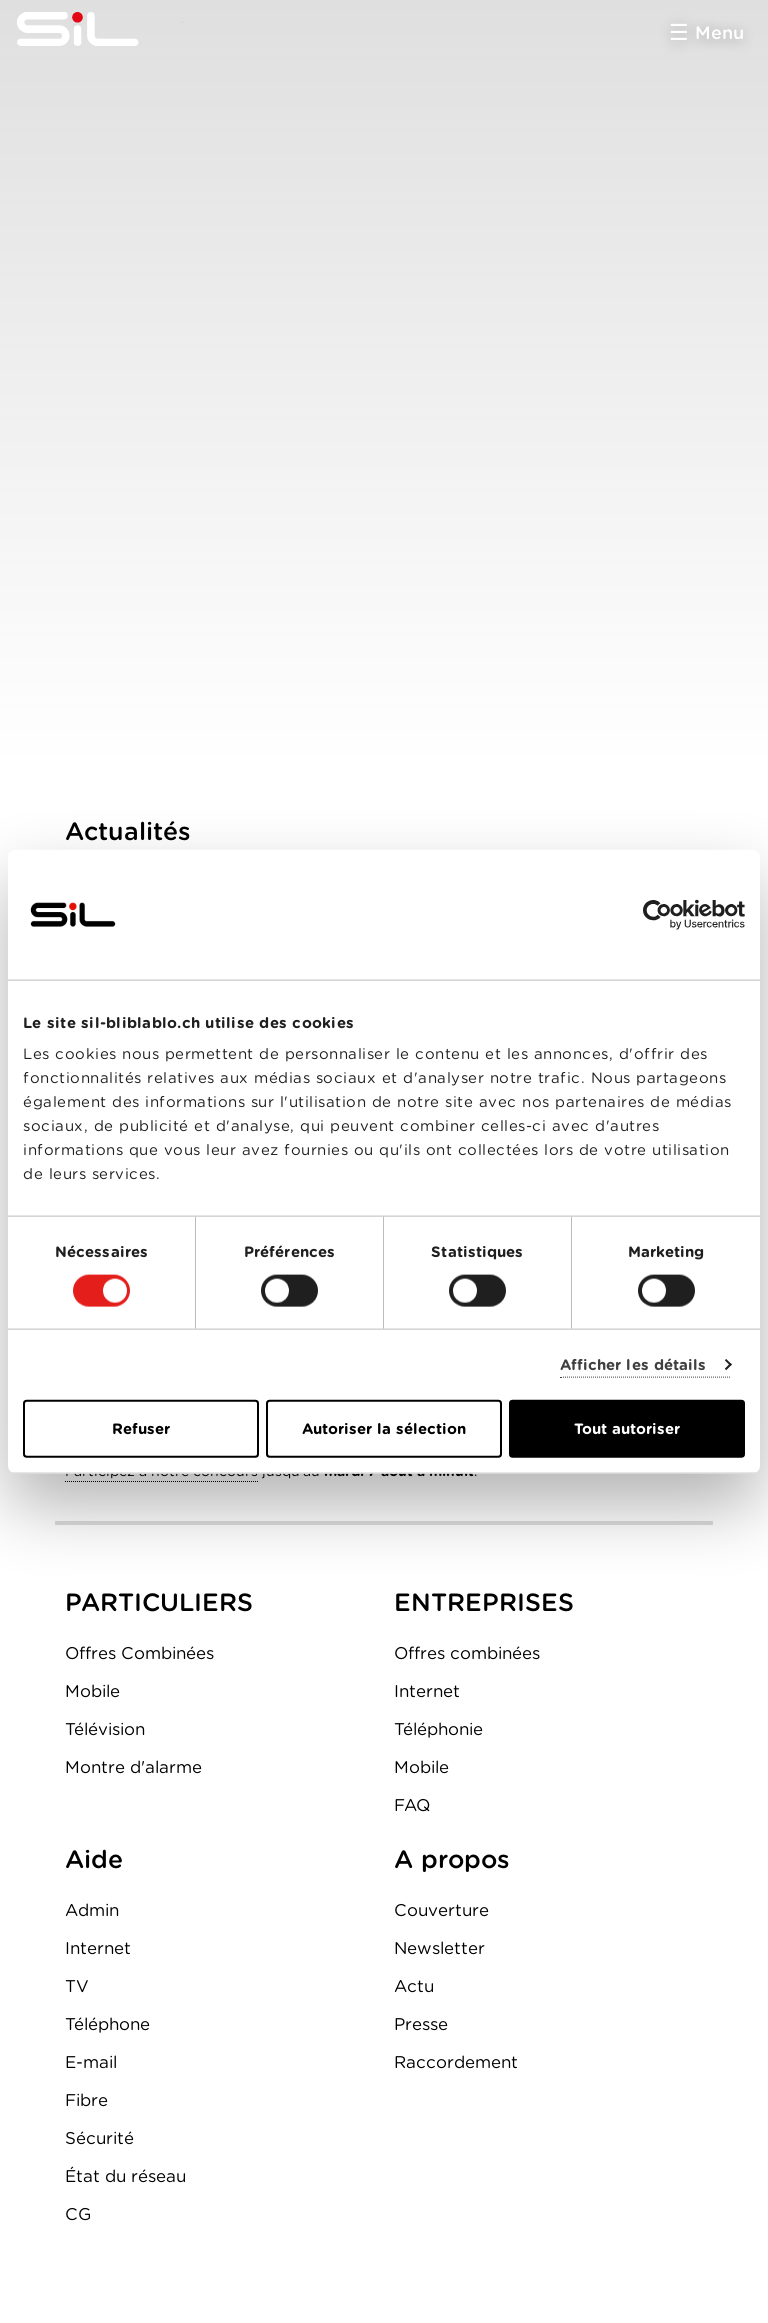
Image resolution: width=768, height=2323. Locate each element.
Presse (421, 2024)
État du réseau (125, 2176)
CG (78, 2214)
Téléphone (107, 2024)
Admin (92, 1910)
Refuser (141, 1429)
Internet (427, 1691)
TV (77, 1986)
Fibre (86, 2100)
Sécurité (99, 2138)
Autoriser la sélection (384, 1429)
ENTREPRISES (484, 1602)
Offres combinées (467, 1653)
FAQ (412, 1805)
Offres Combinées (139, 1653)
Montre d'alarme (133, 1767)
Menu (719, 32)
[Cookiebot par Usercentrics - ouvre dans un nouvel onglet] (657, 914)
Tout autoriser (627, 1429)
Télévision (105, 1729)
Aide (94, 1859)
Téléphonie (438, 1729)
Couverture (441, 1910)
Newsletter (439, 1948)
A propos (452, 1859)
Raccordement (456, 2062)
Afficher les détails (633, 1364)
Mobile (92, 1691)
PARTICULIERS (159, 1602)
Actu (414, 1986)
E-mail (91, 2062)
